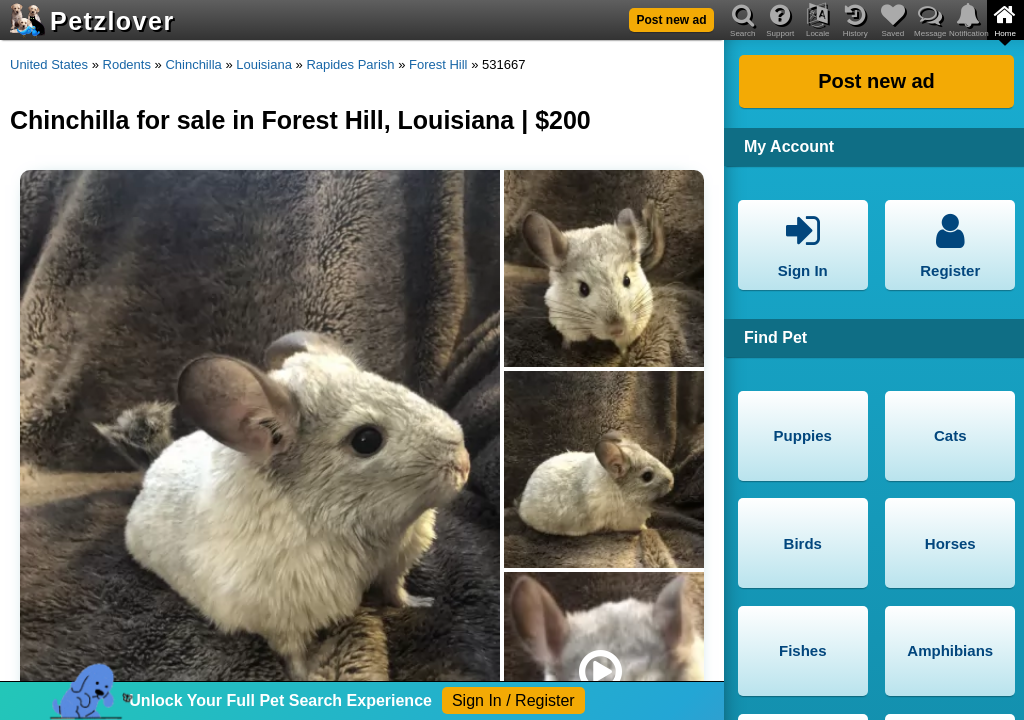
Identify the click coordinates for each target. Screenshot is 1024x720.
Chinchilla (193, 64)
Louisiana (264, 64)
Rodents (127, 64)
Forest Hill (438, 64)
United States (49, 64)
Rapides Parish (350, 64)
